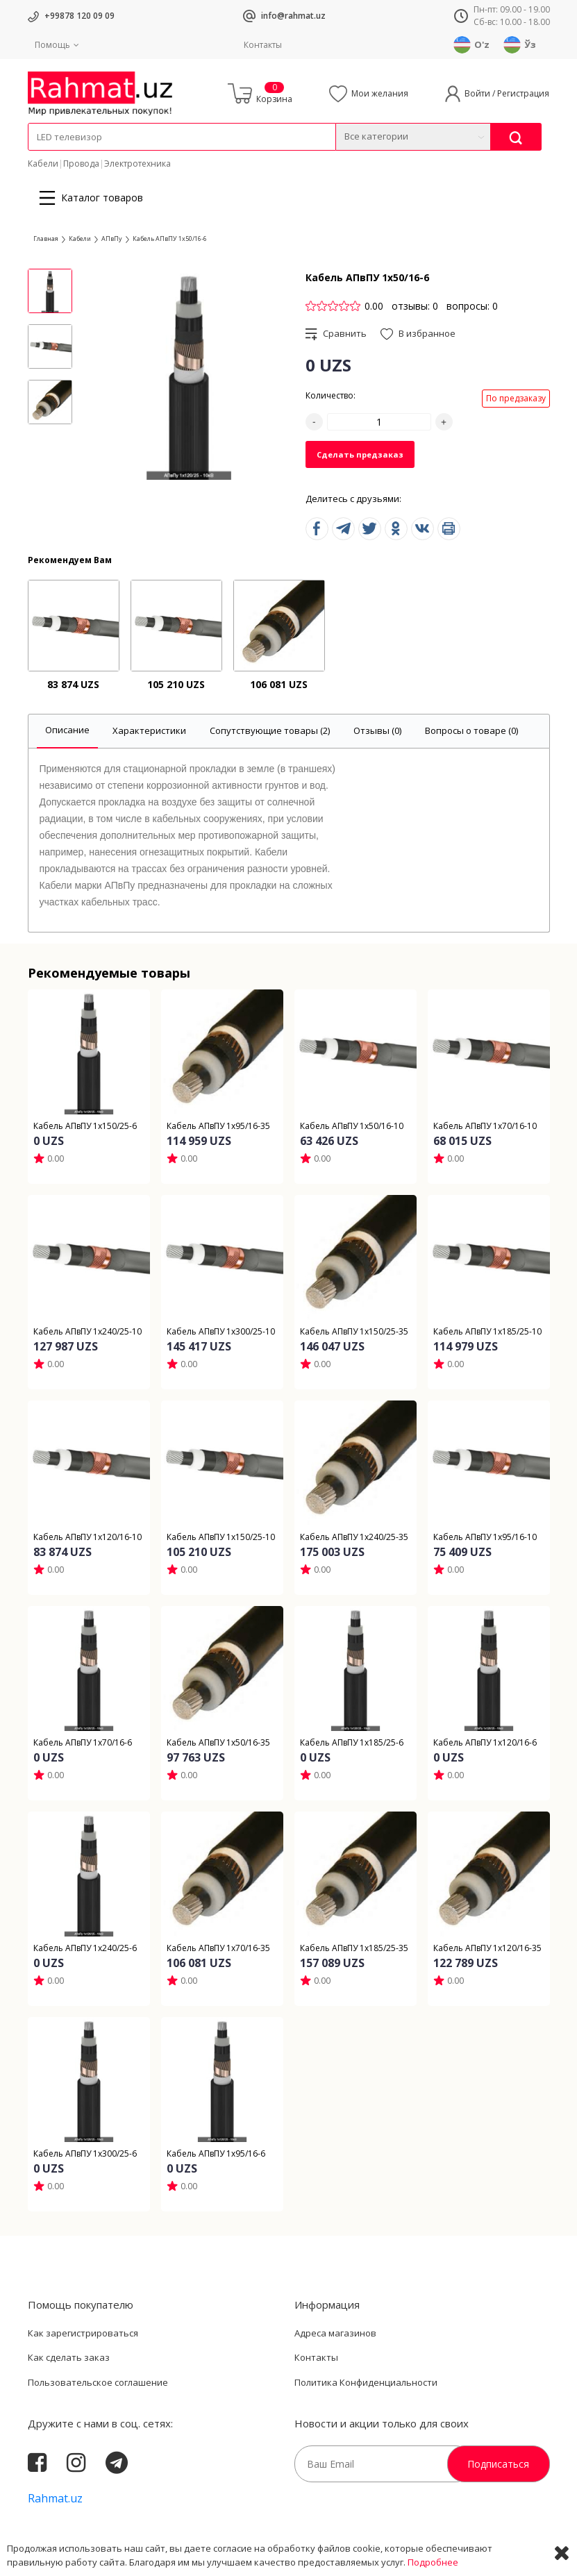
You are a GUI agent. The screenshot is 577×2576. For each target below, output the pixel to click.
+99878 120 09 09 (79, 16)
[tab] (67, 731)
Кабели (43, 163)
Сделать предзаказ (360, 454)
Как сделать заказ (69, 2357)
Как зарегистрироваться (83, 2333)
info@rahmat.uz (293, 16)
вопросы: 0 (472, 305)
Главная (45, 238)
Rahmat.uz (55, 2498)
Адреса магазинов (335, 2333)
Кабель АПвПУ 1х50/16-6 (170, 238)
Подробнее (433, 2562)
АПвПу (111, 238)
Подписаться (498, 2463)
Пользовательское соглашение (98, 2382)
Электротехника (137, 163)
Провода (81, 163)
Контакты (263, 45)
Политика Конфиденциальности (365, 2382)
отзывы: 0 (415, 305)
